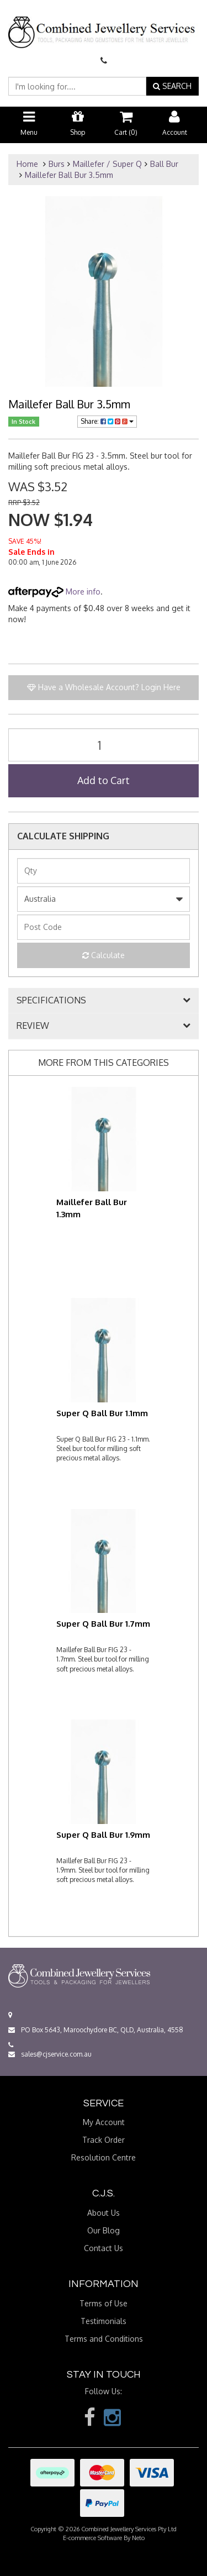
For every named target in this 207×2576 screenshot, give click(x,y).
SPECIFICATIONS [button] (51, 1001)
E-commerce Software (92, 2538)
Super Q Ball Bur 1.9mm (103, 1835)
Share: (107, 421)
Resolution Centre (103, 2157)
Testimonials (103, 2321)
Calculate (103, 955)
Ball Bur (164, 164)
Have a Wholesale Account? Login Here (104, 687)
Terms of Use (103, 2303)
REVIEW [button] (33, 1026)
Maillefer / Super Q (107, 164)
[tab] (103, 1000)
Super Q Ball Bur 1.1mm (102, 1413)
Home (27, 164)
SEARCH (172, 86)
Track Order (103, 2139)
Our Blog (103, 2230)
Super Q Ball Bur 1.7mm (103, 1623)
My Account (104, 2122)
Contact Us (103, 2248)
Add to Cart (103, 780)
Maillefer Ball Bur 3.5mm (69, 175)
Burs (57, 164)
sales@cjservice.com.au (50, 2054)
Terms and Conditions (104, 2338)
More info (54, 591)
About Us (103, 2212)
